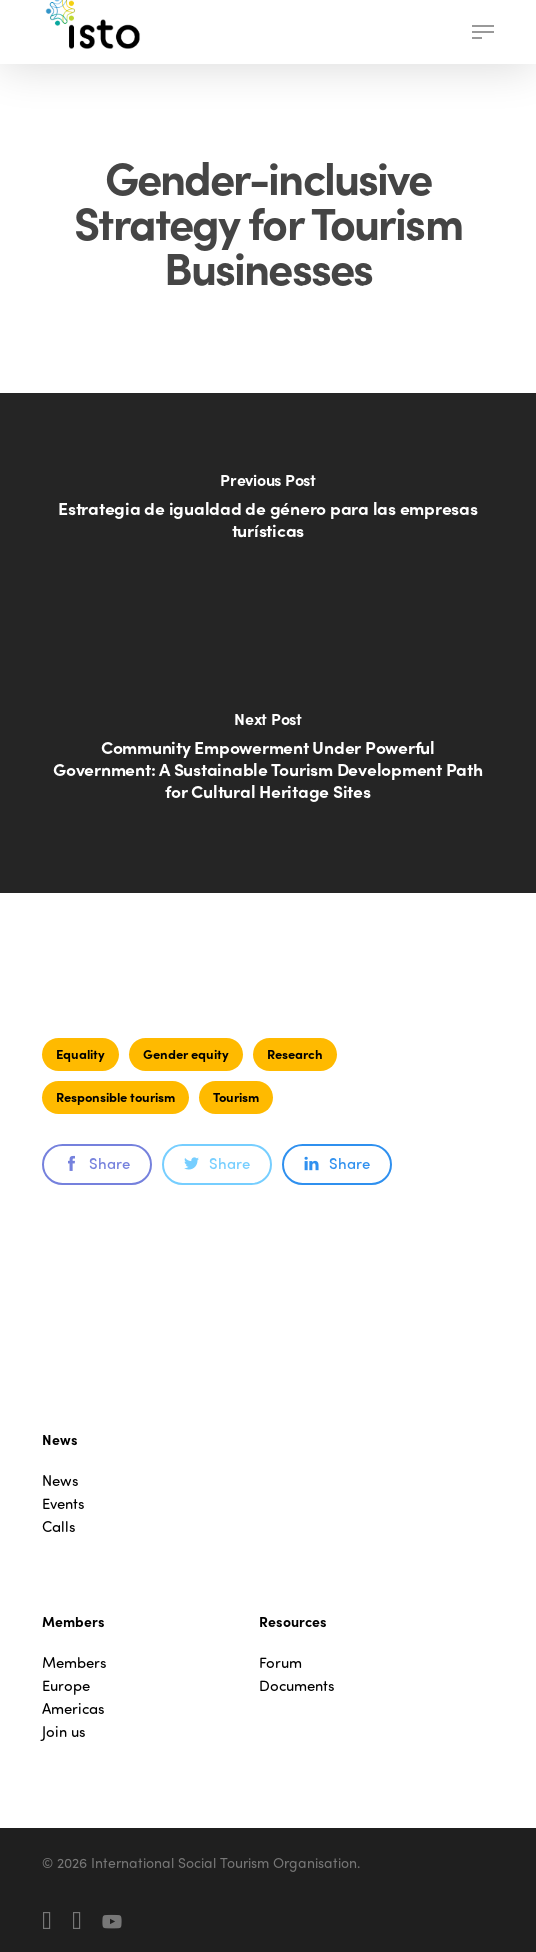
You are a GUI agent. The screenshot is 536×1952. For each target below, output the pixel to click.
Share (97, 1163)
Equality (80, 1053)
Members (74, 1662)
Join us (64, 1731)
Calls (59, 1526)
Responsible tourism (115, 1096)
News (60, 1480)
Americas (73, 1708)
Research (295, 1053)
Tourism (236, 1096)
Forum (280, 1662)
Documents (297, 1685)
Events (63, 1503)
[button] (483, 32)
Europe (66, 1685)
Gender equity (186, 1053)
